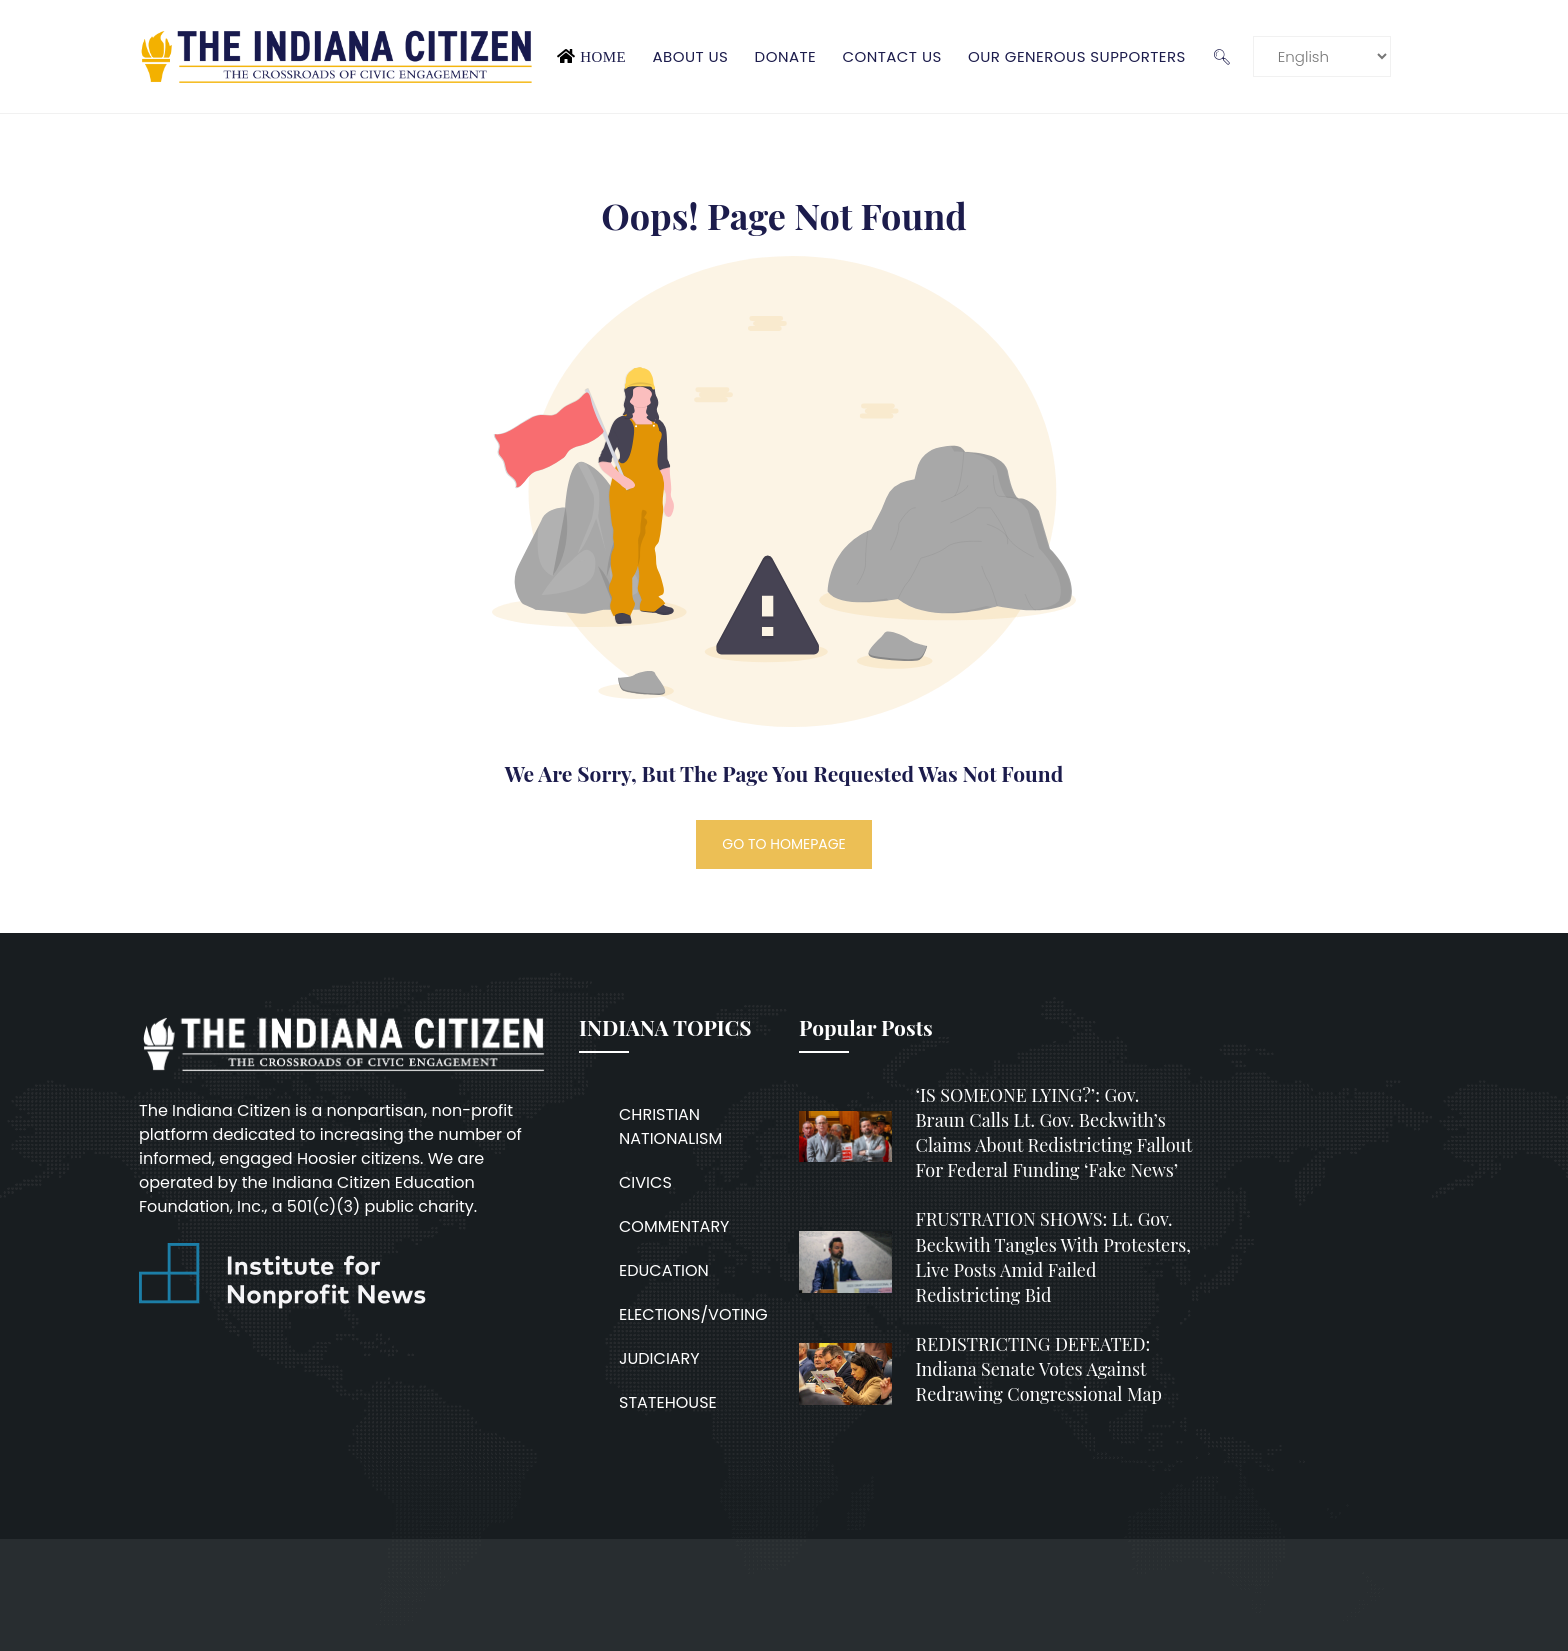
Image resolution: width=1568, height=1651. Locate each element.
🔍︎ (1221, 56)
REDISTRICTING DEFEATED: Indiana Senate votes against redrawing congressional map (1039, 1369)
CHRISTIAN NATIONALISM (670, 1126)
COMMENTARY (674, 1226)
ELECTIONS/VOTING (693, 1314)
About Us (690, 56)
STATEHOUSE (668, 1402)
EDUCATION (664, 1270)
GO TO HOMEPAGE (784, 844)
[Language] (1322, 56)
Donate (786, 56)
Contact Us (891, 56)
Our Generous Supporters (1077, 56)
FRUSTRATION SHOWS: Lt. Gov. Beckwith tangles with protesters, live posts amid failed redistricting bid (1053, 1257)
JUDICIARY (659, 1358)
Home (603, 56)
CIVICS (645, 1182)
